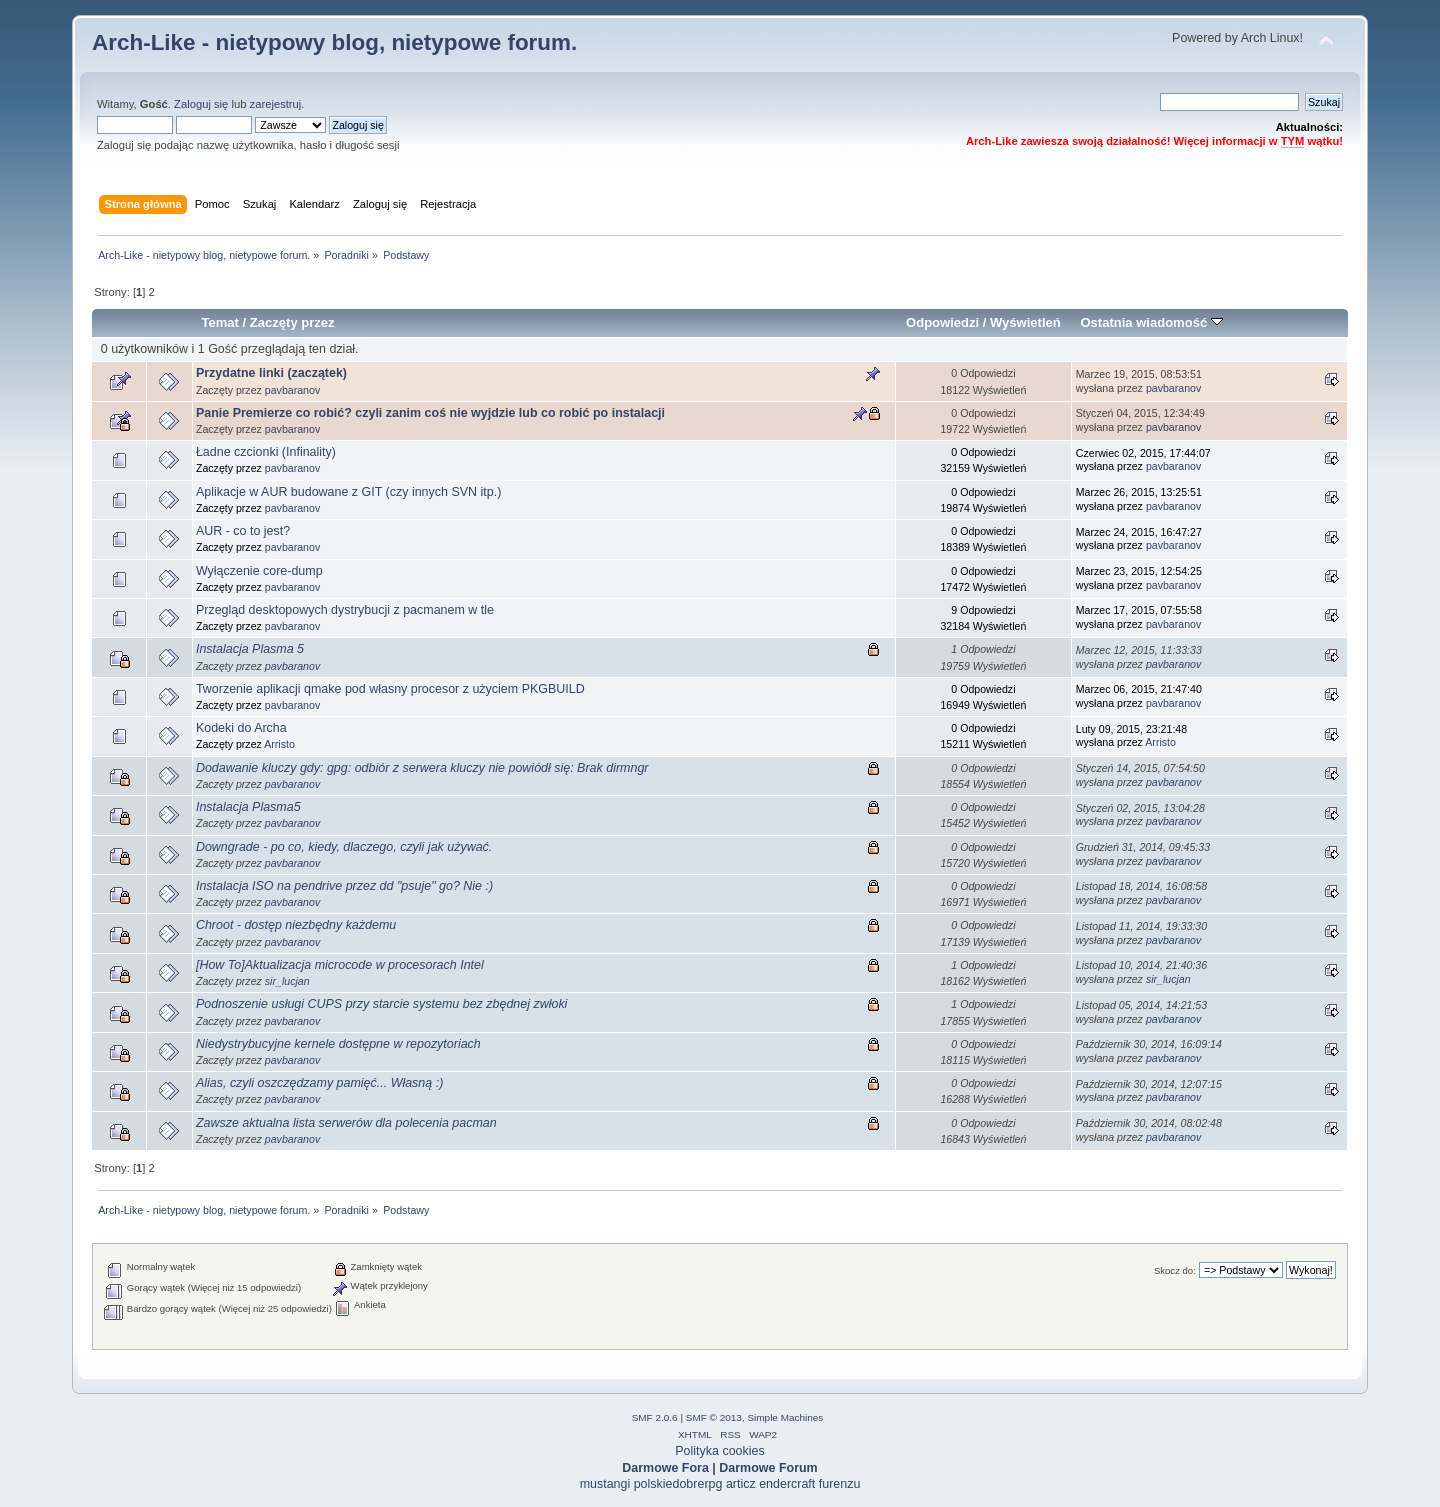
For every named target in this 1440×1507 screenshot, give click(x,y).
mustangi (605, 1484)
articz (741, 1484)
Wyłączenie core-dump (259, 571)
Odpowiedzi (942, 322)
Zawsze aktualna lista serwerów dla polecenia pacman (346, 1123)
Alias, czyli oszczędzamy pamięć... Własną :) (319, 1083)
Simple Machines (785, 1417)
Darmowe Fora (665, 1468)
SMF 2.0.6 (655, 1417)
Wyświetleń (1025, 322)
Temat (220, 322)
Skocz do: (1175, 1270)
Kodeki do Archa (241, 728)
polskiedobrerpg (678, 1484)
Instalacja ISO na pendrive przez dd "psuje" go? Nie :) (344, 886)
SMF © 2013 (714, 1417)
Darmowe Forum (768, 1468)
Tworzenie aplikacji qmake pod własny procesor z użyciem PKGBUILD (390, 689)
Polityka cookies (719, 1451)
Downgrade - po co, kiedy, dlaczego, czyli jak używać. (344, 847)
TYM (1293, 141)
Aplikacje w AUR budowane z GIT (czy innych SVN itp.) (348, 492)
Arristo (279, 744)
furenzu (840, 1484)
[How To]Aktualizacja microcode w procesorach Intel (340, 965)
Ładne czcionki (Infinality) (266, 452)
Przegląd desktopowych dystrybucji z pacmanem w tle (345, 610)
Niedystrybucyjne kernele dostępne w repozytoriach (338, 1044)
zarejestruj (276, 104)
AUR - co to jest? (243, 531)
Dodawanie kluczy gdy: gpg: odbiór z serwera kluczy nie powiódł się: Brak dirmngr (422, 768)
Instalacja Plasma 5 (250, 649)
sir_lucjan (287, 981)
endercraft (787, 1484)
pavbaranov (292, 390)
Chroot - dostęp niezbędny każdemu (296, 925)
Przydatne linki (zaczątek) (271, 373)
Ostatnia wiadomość (1151, 322)
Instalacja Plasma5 (248, 807)
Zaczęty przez (292, 322)
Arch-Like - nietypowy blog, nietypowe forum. (334, 42)
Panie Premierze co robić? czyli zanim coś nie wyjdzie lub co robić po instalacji (430, 413)
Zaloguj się (201, 104)
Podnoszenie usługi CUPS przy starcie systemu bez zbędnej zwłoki (381, 1004)
